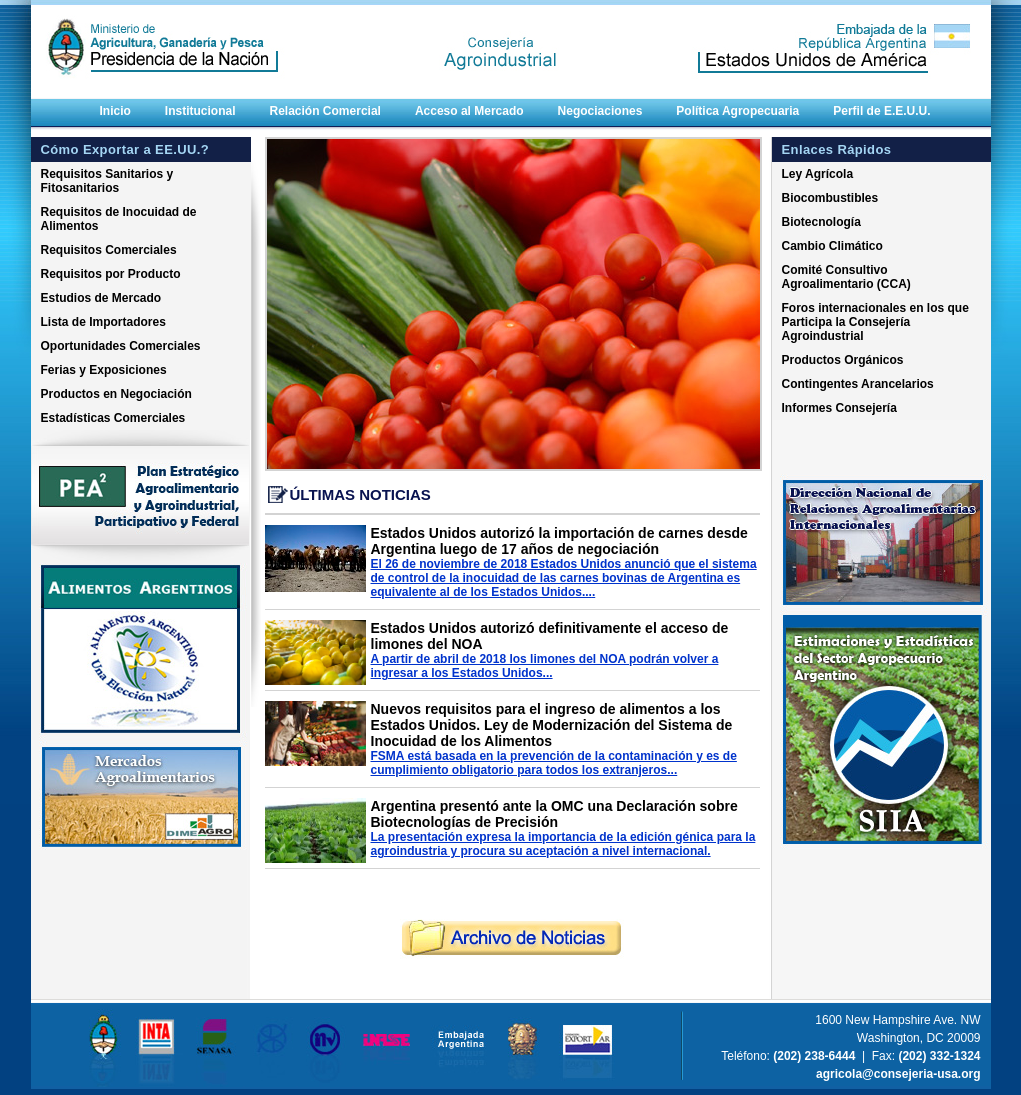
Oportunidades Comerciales (121, 346)
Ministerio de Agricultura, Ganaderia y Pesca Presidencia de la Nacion (181, 32)
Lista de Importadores (103, 322)
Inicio (115, 111)
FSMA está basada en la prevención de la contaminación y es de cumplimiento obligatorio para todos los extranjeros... (554, 763)
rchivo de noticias (512, 939)
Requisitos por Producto (111, 274)
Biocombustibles (830, 198)
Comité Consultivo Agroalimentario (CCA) (846, 277)
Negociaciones (600, 111)
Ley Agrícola (818, 174)
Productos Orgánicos (843, 360)
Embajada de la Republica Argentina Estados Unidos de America (811, 32)
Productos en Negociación (116, 394)
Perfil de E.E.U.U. (881, 111)
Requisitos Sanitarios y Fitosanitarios (107, 181)
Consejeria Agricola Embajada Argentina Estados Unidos (511, 32)
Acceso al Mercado (469, 111)
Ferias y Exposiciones (104, 370)
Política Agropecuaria (737, 111)
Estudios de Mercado (101, 298)
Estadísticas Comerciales (113, 418)
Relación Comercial (325, 111)
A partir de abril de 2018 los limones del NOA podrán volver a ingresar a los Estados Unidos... (545, 666)
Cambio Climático (832, 246)
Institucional (200, 111)
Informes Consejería (839, 408)
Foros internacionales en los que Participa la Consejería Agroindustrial (875, 322)
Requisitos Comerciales (109, 250)
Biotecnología (821, 222)
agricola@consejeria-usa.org (898, 1074)
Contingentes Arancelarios (858, 384)
